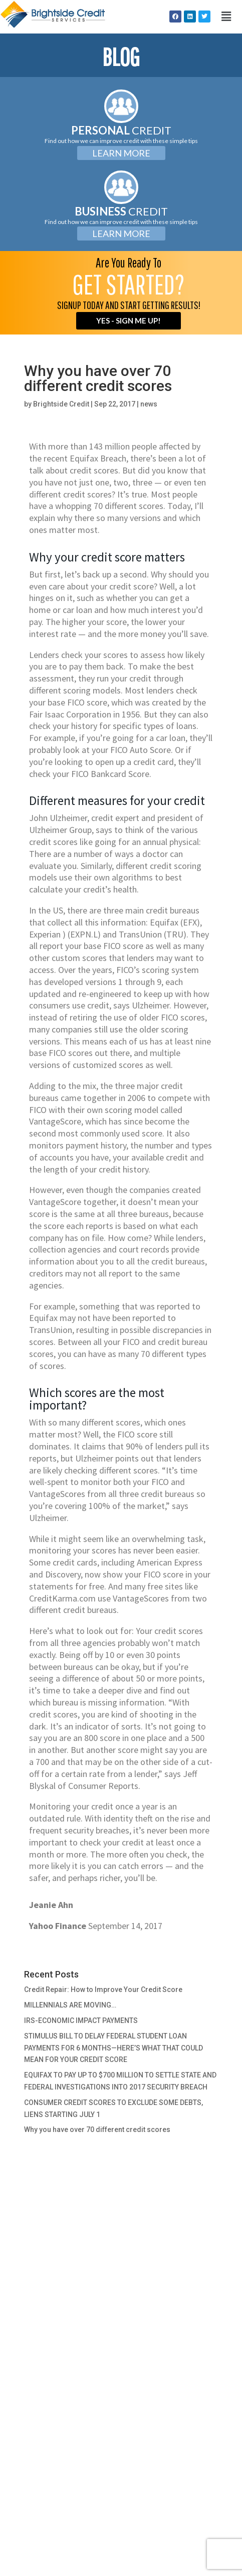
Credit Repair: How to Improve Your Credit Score (103, 1990)
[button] (225, 16)
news (148, 404)
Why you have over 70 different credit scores (97, 2130)
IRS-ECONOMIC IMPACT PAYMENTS (81, 2020)
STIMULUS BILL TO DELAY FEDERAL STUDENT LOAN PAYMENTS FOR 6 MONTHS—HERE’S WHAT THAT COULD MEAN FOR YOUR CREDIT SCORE (113, 2048)
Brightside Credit (61, 404)
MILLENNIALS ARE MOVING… (70, 2005)
